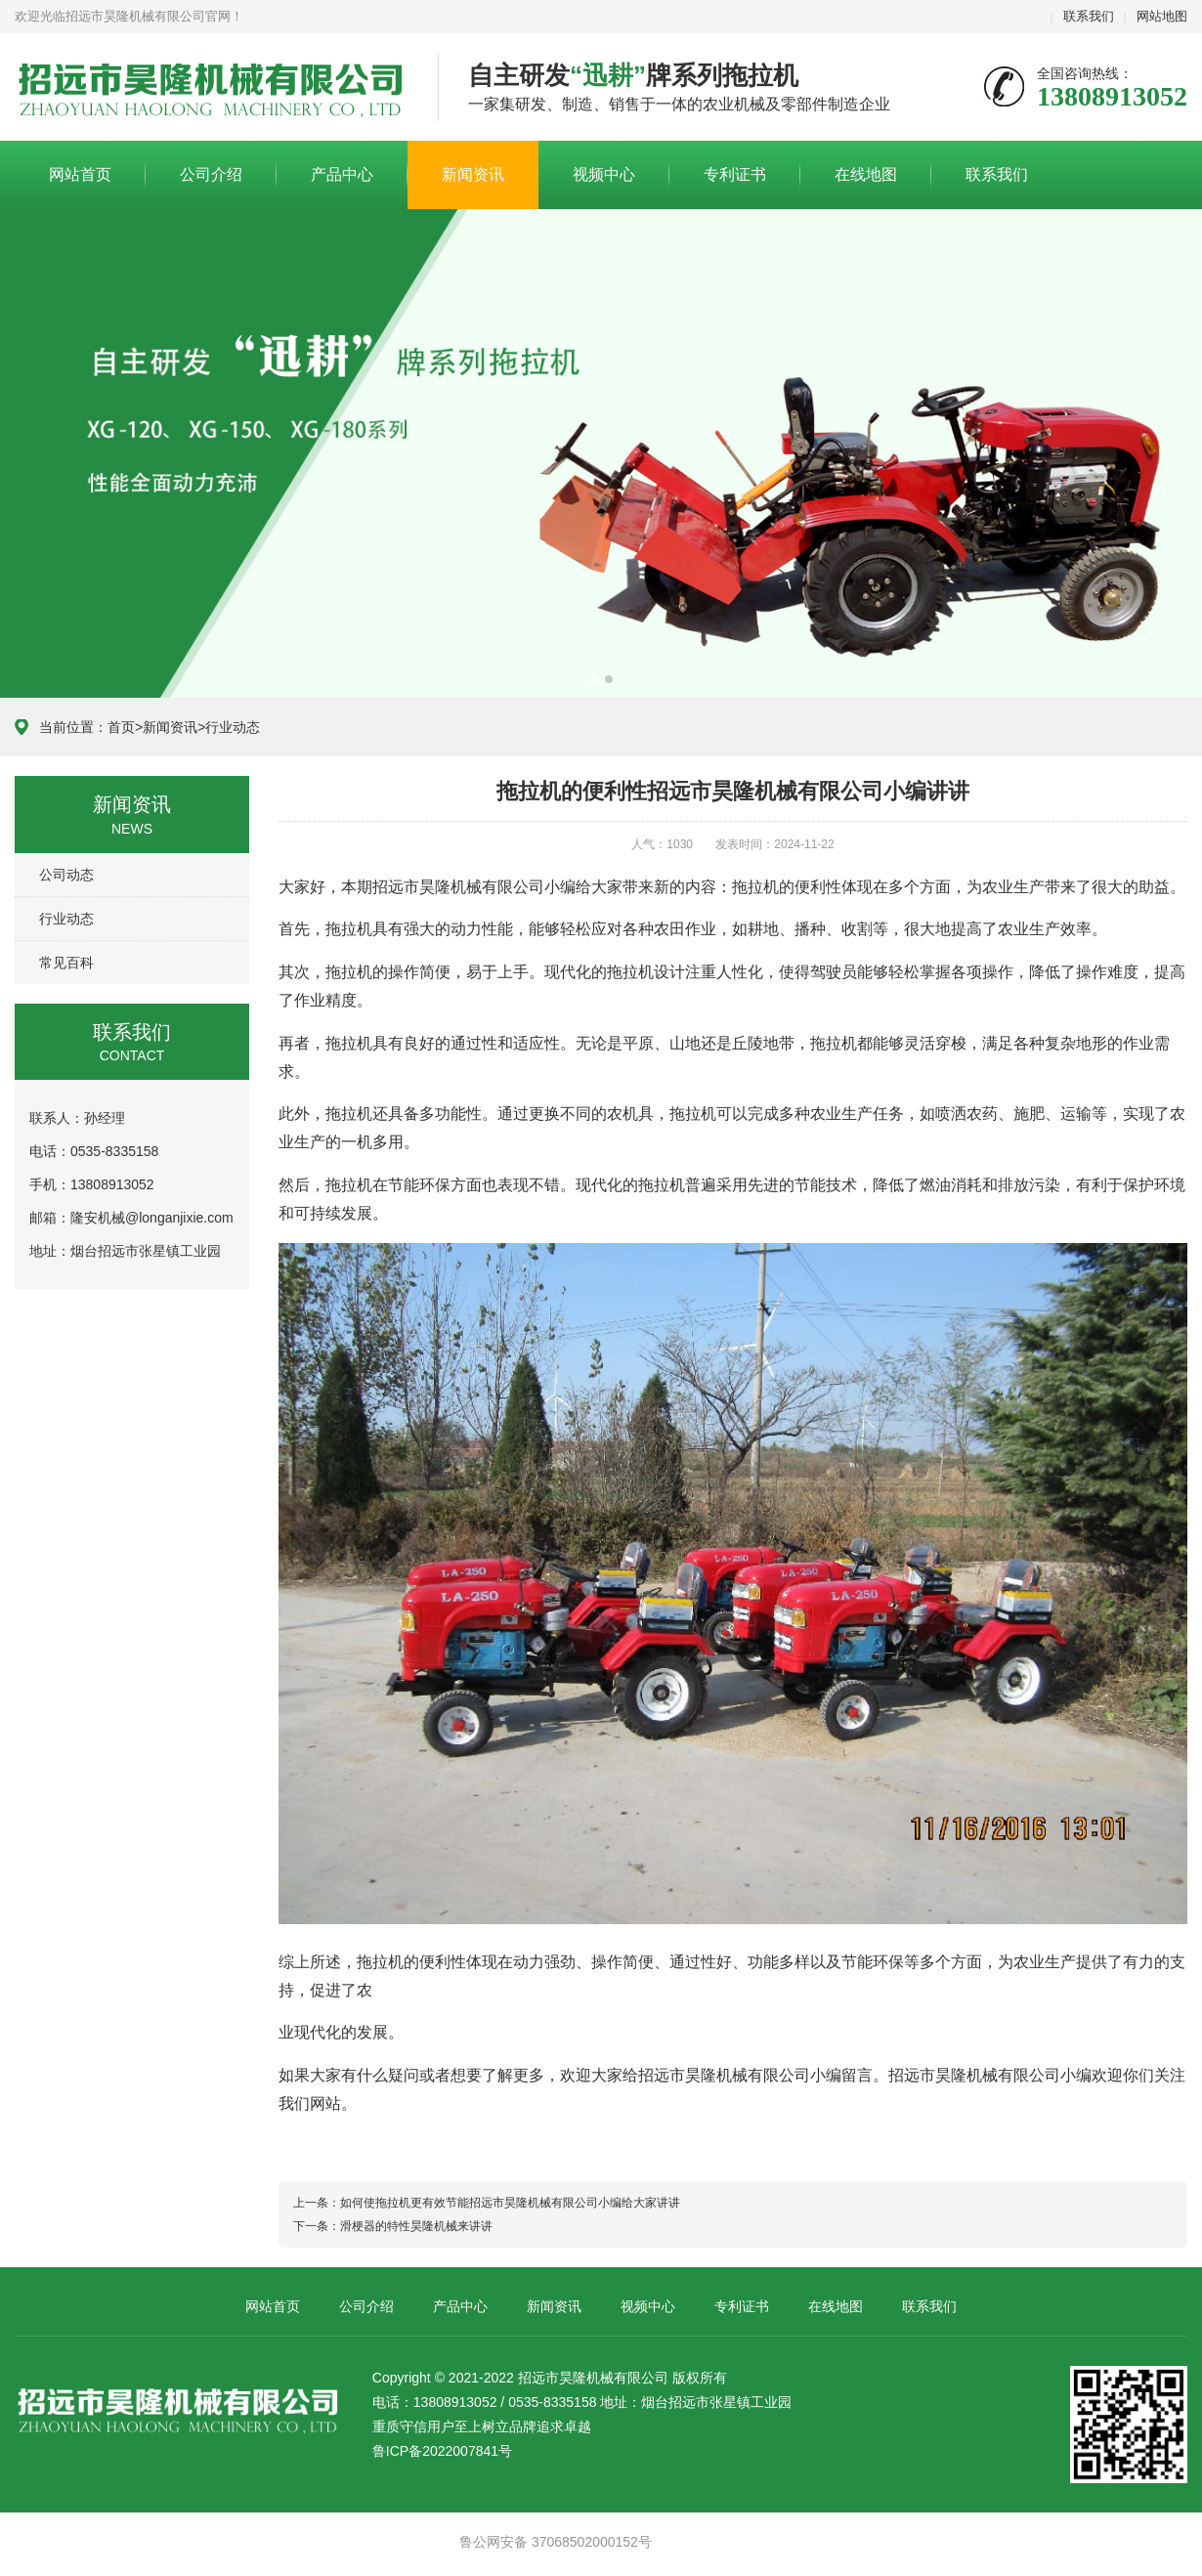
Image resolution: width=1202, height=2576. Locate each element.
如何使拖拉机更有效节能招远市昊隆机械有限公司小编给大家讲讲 (510, 2203)
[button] (593, 679)
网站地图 (1162, 16)
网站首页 (80, 174)
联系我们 (1088, 16)
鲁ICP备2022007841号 (442, 2451)
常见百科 (66, 962)
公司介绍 (211, 174)
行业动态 (232, 727)
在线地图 (866, 174)
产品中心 (342, 174)
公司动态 (66, 874)
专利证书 (735, 174)
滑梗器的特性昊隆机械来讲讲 (416, 2226)
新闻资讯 (473, 174)
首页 (121, 727)
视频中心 (604, 174)
